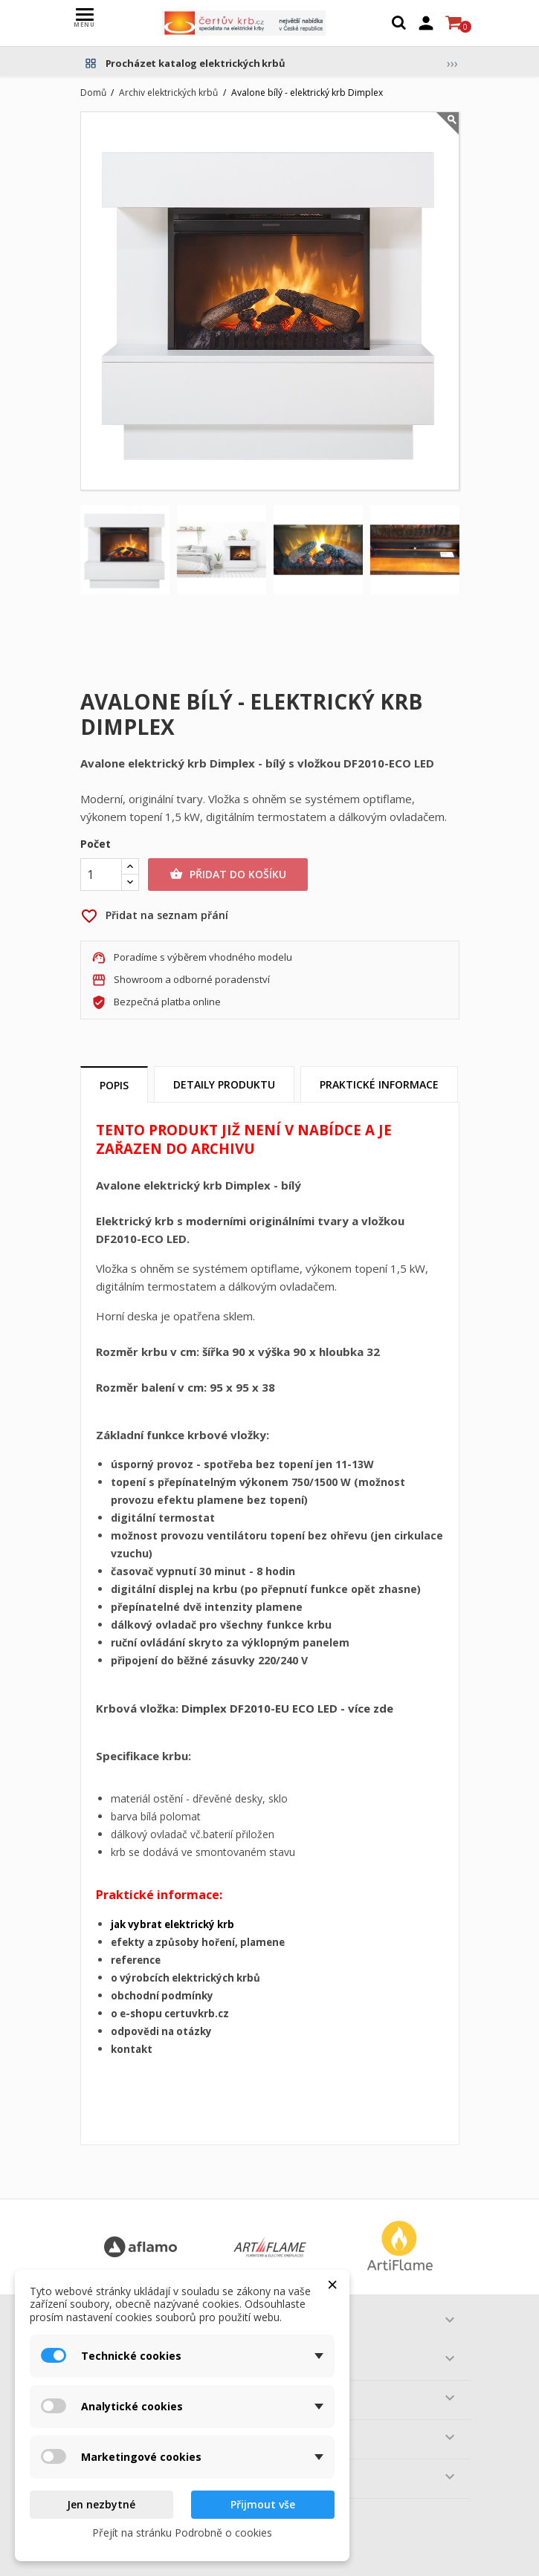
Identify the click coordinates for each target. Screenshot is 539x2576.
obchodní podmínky (162, 1995)
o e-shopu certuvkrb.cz (170, 2013)
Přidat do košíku (228, 874)
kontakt (131, 2049)
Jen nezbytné (101, 2504)
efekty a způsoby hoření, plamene (198, 1942)
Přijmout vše (262, 2504)
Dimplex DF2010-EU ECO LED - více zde (287, 1708)
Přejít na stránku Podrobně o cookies (182, 2532)
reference (136, 1960)
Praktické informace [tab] (379, 1084)
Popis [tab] (114, 1085)
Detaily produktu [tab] (224, 1084)
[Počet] (101, 874)
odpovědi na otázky (161, 2031)
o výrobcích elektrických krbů (185, 1978)
